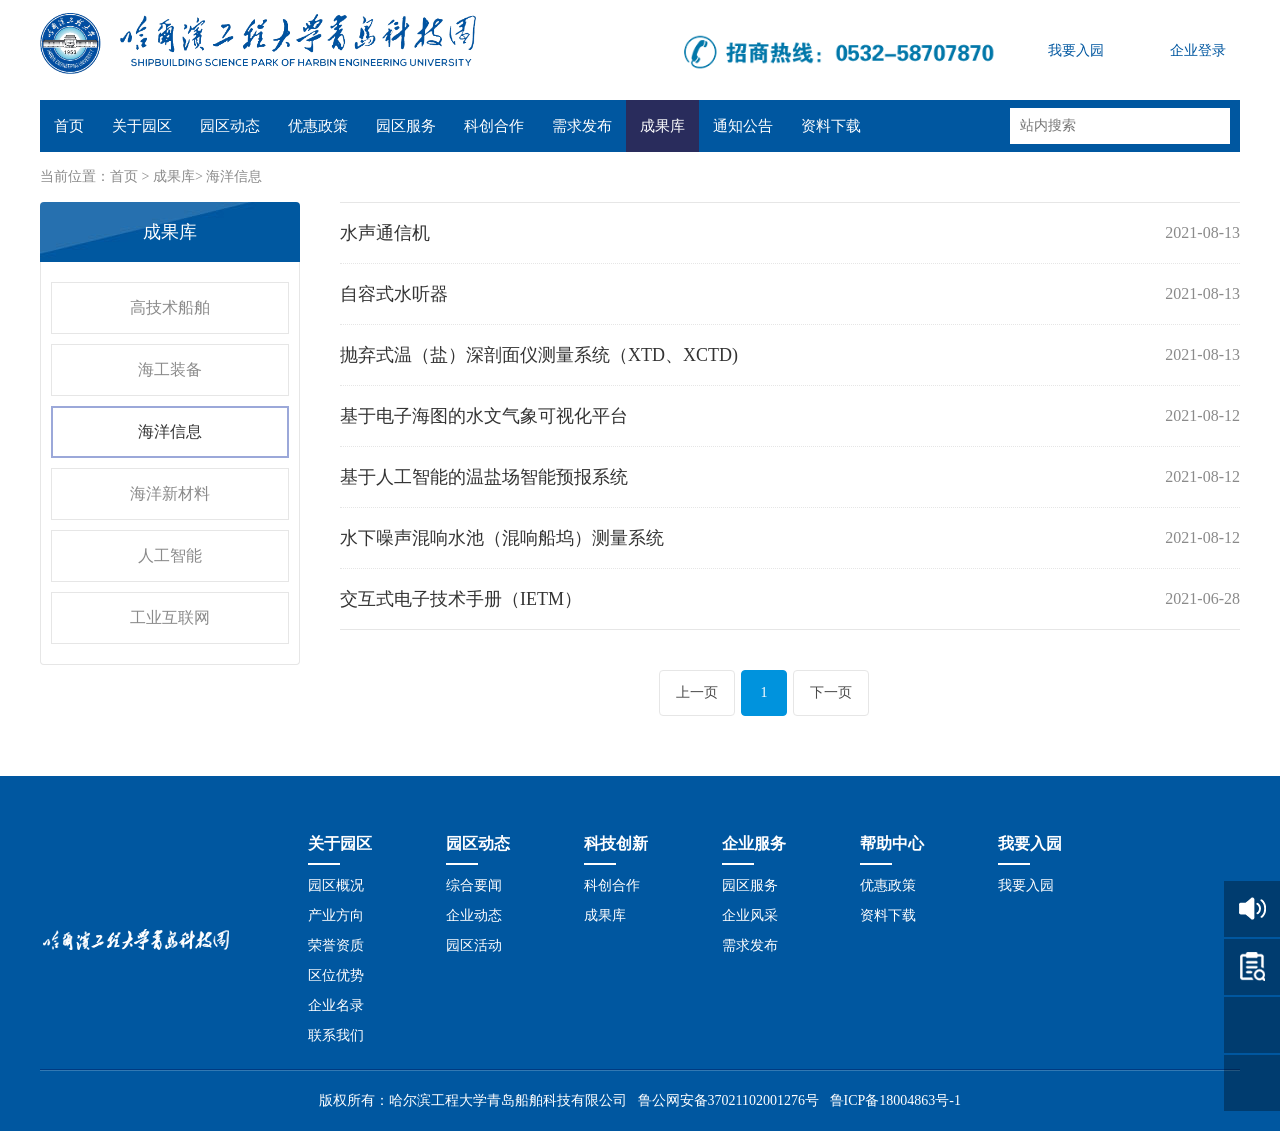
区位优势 (336, 975)
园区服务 (406, 126)
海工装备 (170, 369)
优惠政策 (318, 126)
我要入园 (1076, 50)
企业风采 (750, 915)
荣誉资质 (336, 945)
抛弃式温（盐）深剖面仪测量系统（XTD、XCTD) (539, 355)
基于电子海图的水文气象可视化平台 (484, 416)
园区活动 (474, 945)
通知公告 (743, 126)
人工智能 (170, 555)
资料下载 (831, 126)
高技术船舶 (170, 307)
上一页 (697, 692)
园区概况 (336, 885)
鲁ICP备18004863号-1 (895, 1100)
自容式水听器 (394, 294)
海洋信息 (234, 176)
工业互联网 (170, 617)
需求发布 (582, 126)
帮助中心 (892, 843)
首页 (69, 126)
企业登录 (1198, 50)
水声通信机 (385, 233)
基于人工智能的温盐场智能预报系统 (484, 477)
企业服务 (754, 843)
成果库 (662, 126)
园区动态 (230, 126)
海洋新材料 (170, 493)
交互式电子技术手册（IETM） (461, 599)
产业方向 (336, 915)
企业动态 (474, 915)
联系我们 (336, 1035)
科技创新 (616, 843)
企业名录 (336, 1005)
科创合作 (494, 126)
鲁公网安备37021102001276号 (728, 1100)
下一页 (831, 692)
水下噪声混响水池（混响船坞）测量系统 (502, 538)
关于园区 (142, 126)
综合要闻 (474, 885)
